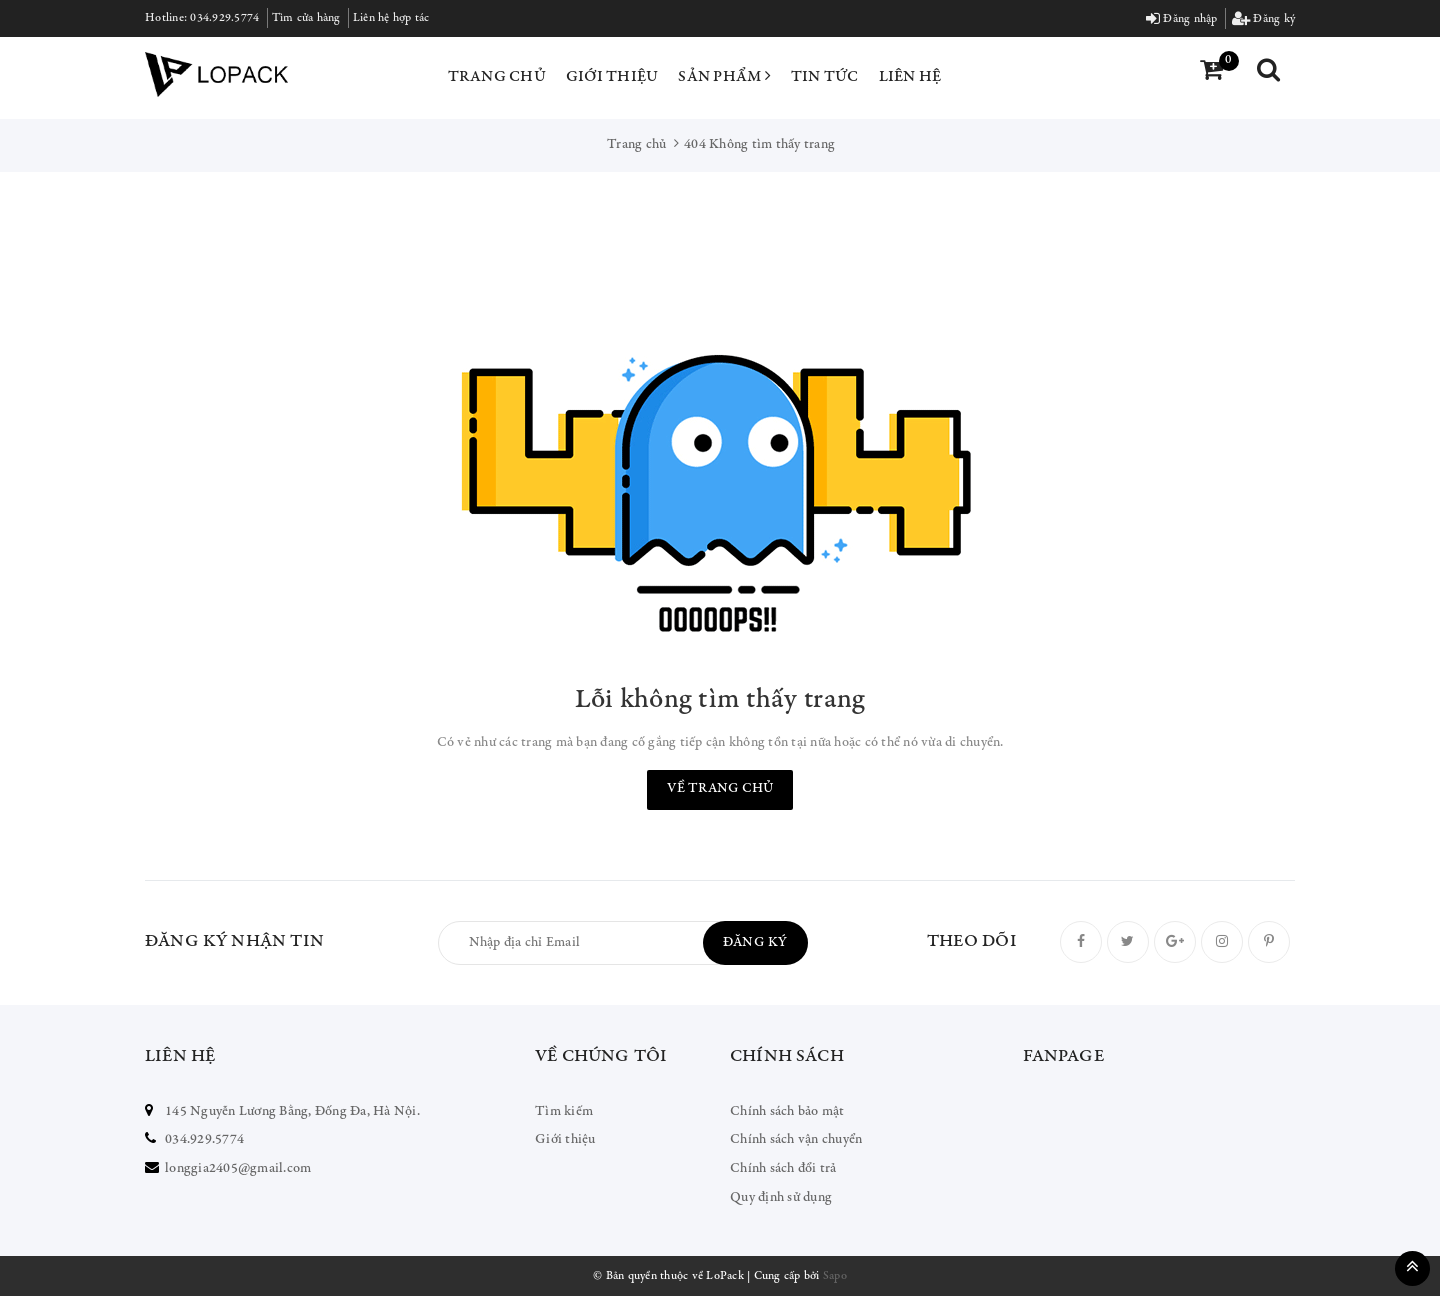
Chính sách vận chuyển (796, 1140)
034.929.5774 (224, 18)
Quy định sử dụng (781, 1198)
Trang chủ (497, 77)
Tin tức (825, 77)
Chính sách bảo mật (787, 1112)
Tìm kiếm (564, 1112)
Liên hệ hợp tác (391, 18)
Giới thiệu (612, 77)
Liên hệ (910, 77)
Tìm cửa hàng (306, 18)
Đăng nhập (1182, 19)
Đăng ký (1263, 19)
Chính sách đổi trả (783, 1169)
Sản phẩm (724, 76)
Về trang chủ (720, 789)
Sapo (835, 1276)
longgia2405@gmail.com (238, 1169)
